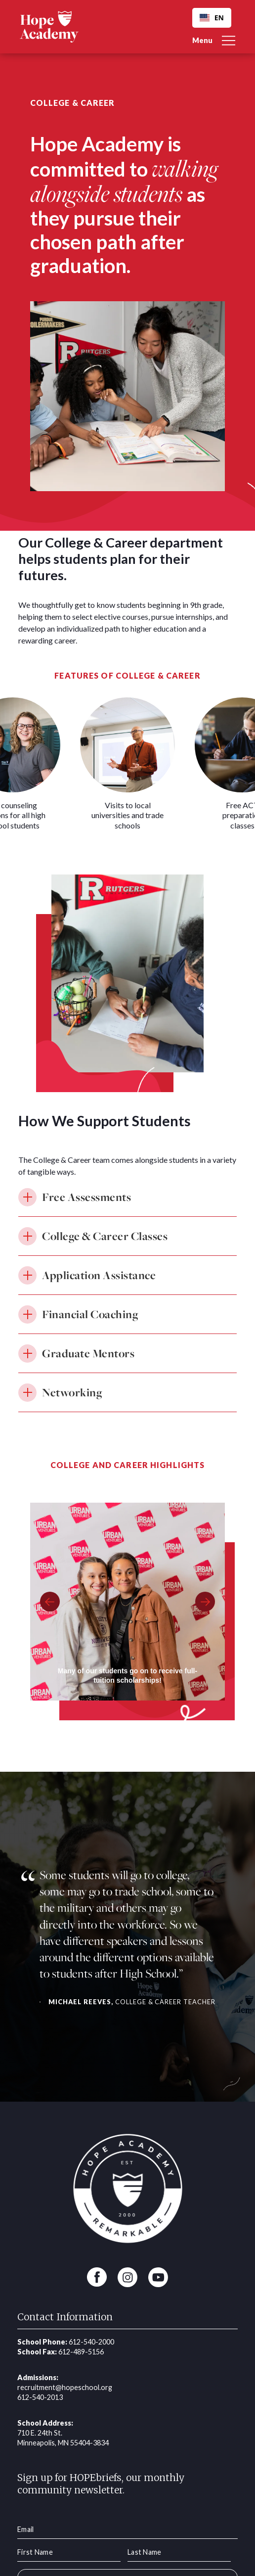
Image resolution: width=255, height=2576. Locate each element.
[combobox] (211, 18)
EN (212, 17)
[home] (49, 26)
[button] (213, 37)
